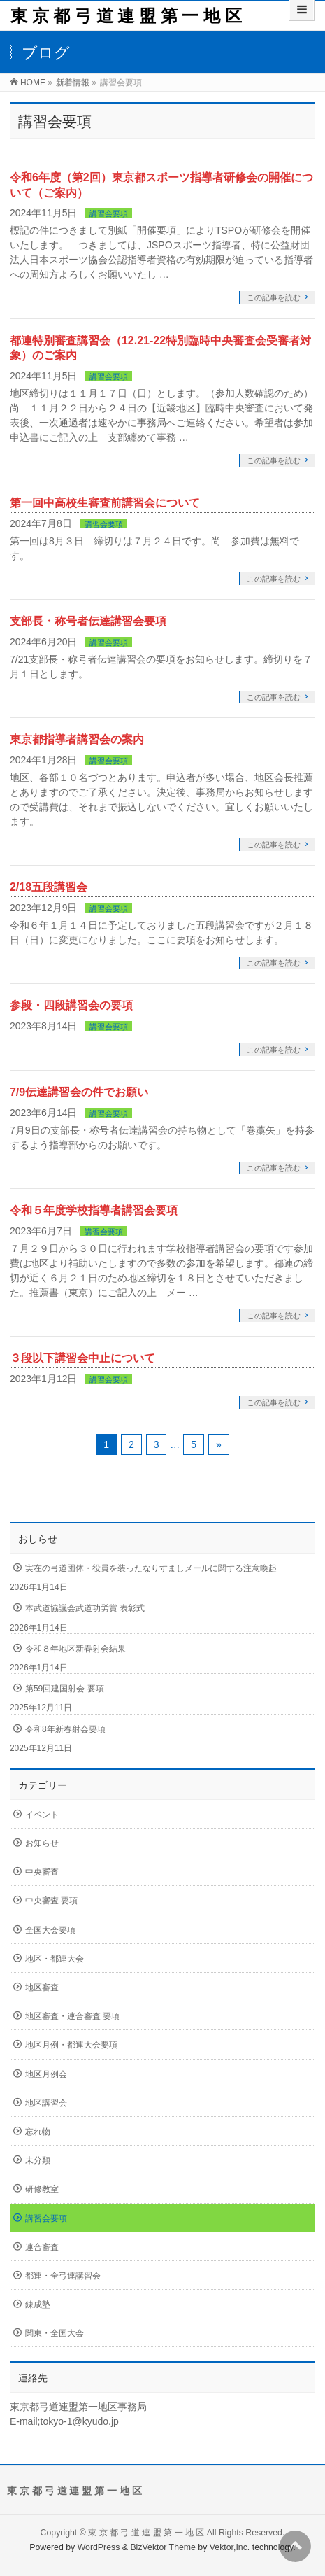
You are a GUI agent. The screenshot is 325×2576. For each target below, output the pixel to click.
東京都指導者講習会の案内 (77, 739)
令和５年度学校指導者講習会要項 (94, 1210)
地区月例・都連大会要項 (71, 2045)
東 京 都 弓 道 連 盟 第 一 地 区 (126, 15)
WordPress (99, 2547)
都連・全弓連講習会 (63, 2276)
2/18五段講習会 (48, 887)
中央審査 (42, 1872)
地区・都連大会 (54, 1959)
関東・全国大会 (54, 2333)
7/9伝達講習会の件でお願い (79, 1092)
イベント (42, 1815)
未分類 (37, 2160)
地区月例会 (46, 2074)
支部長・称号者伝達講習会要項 (88, 621)
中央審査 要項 (51, 1901)
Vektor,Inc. (230, 2547)
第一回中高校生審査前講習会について (105, 503)
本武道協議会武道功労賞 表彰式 (85, 1608)
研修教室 (42, 2189)
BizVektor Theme (163, 2547)
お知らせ (42, 1843)
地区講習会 (46, 2103)
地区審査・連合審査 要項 (72, 2016)
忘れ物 (37, 2132)
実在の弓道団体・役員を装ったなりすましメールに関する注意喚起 (151, 1568)
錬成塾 (37, 2304)
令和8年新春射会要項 (65, 1729)
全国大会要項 (50, 1930)
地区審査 (42, 1987)
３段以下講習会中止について (82, 1358)
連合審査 (42, 2247)
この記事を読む (274, 297)
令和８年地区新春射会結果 (75, 1649)
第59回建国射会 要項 (64, 1689)
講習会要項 (108, 213)
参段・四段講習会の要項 (71, 1005)
